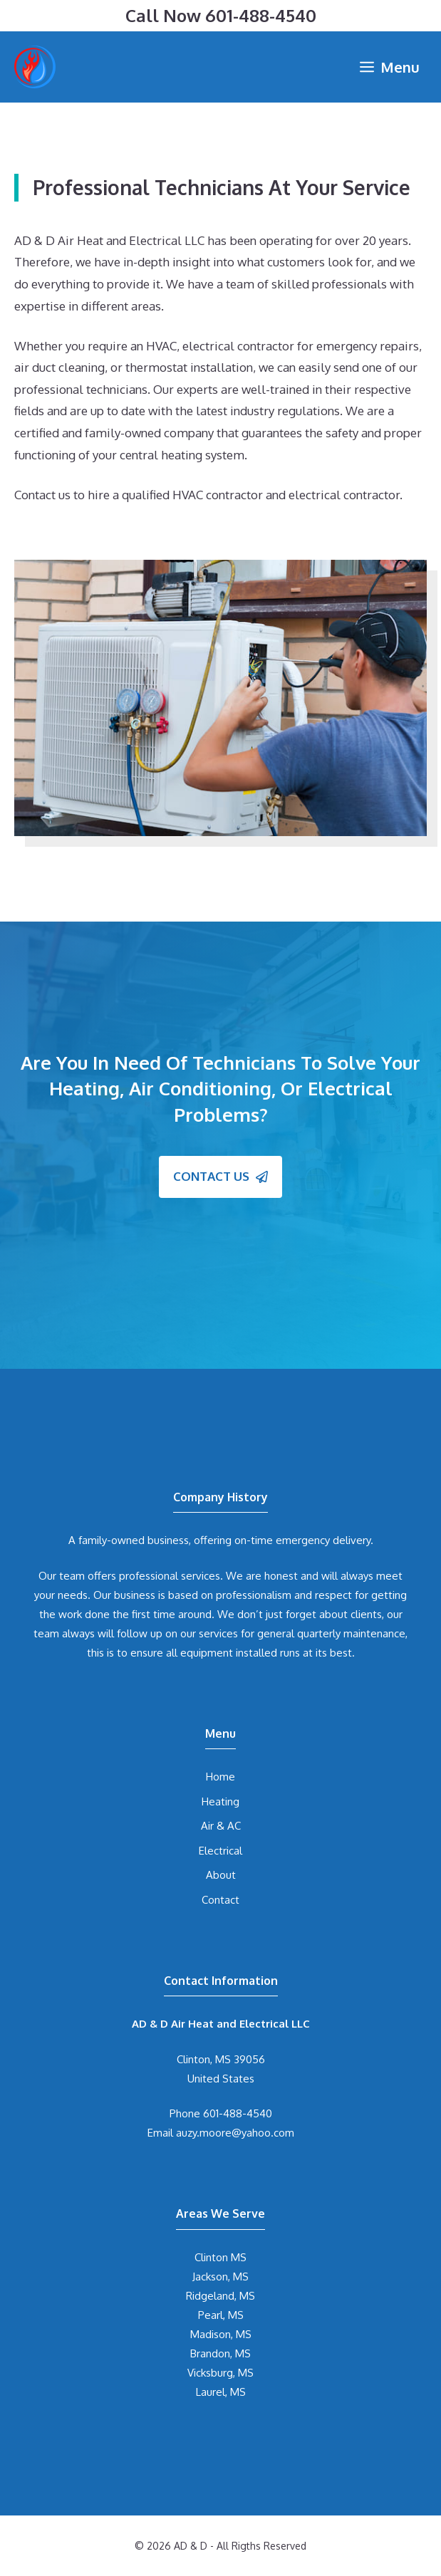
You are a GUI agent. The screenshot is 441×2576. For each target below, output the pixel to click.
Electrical (220, 1850)
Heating (220, 1801)
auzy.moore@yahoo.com (235, 2132)
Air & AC (221, 1825)
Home (220, 1776)
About (221, 1875)
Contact (220, 1900)
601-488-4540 (260, 15)
